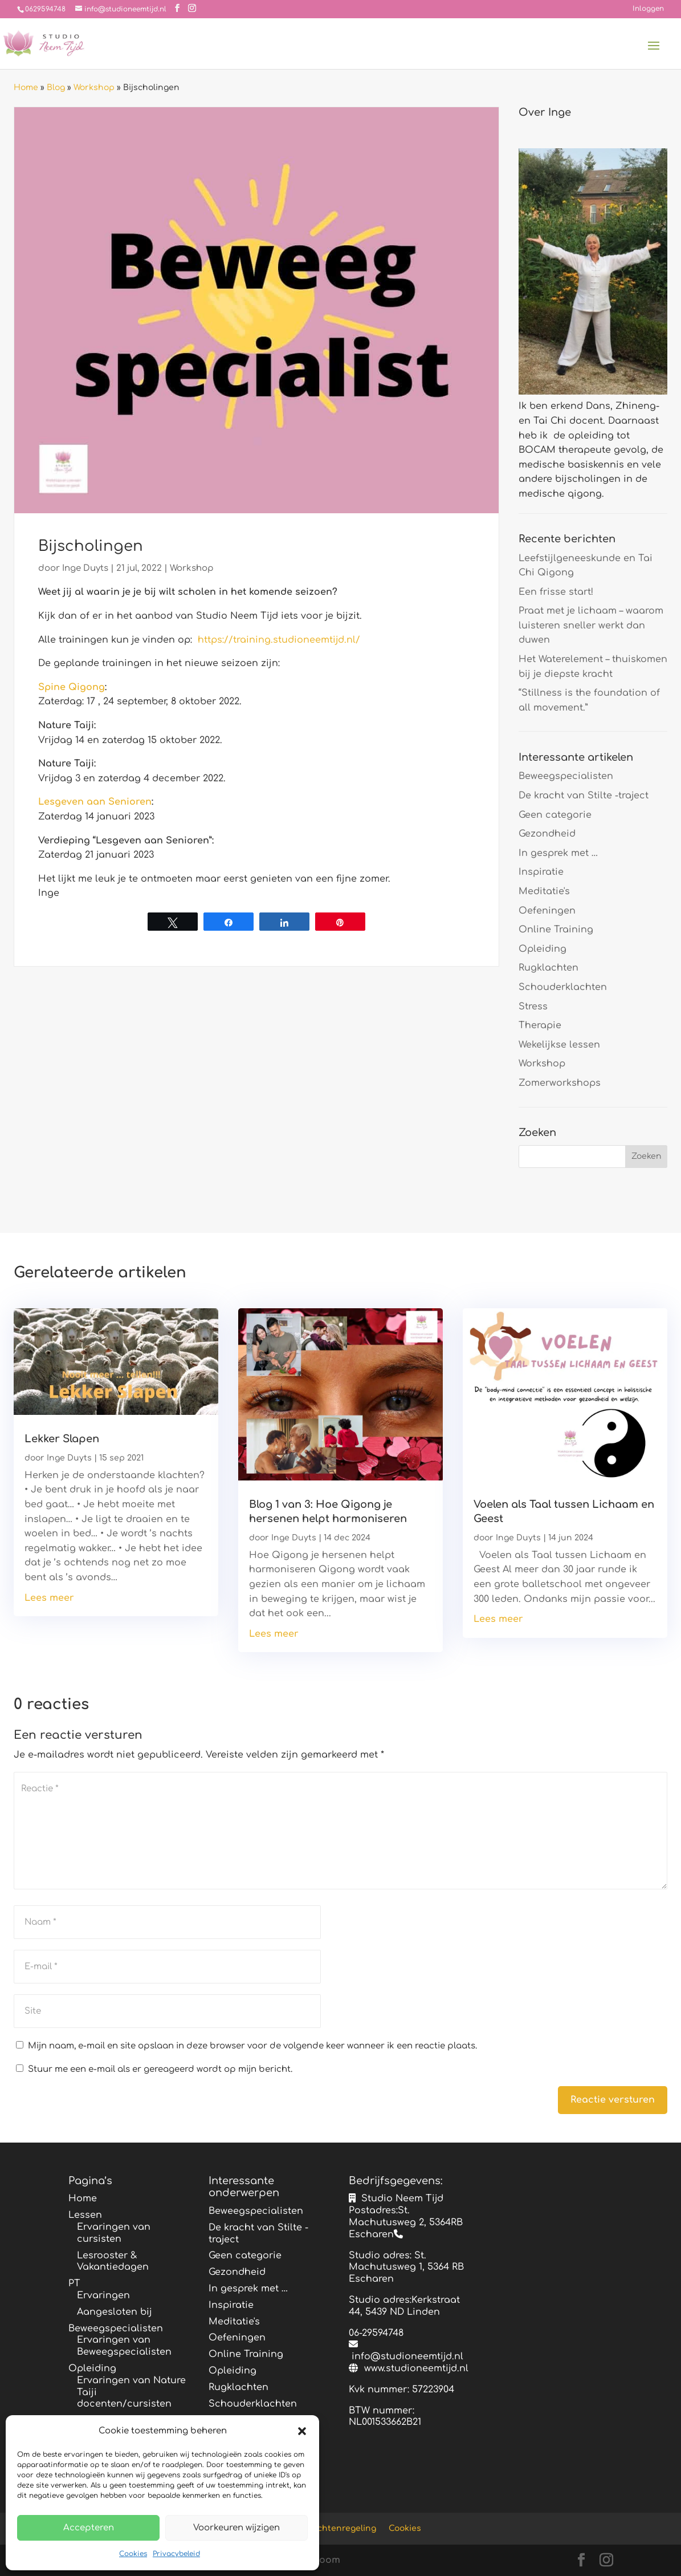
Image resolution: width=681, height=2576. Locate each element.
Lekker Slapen (62, 1439)
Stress (533, 1006)
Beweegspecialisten (566, 776)
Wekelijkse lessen (559, 1045)
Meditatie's (544, 891)
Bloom (325, 2560)
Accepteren (88, 2528)
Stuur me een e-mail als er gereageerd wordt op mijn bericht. (154, 2069)
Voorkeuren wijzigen (236, 2528)
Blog (56, 87)
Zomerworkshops (560, 1083)
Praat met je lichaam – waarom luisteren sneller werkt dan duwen (591, 625)
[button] (302, 2431)
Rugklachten (548, 968)
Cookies (133, 2554)
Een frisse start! (556, 592)
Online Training (556, 929)
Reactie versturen (612, 2100)
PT (74, 2283)
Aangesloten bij (114, 2312)
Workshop (94, 87)
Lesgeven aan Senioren (95, 802)
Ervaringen (103, 2295)
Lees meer (49, 1598)
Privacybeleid (176, 2554)
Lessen (85, 2215)
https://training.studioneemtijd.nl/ (279, 640)
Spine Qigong (71, 687)
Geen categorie (555, 815)
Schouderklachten (563, 987)
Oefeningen (547, 911)
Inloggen (648, 9)
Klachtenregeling (340, 2528)
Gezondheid (547, 834)
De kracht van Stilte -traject (584, 795)
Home (26, 87)
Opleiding (542, 949)
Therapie (540, 1025)
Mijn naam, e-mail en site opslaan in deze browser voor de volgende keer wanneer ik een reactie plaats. (252, 2046)
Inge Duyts (85, 568)
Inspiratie (541, 872)
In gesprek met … (558, 853)
